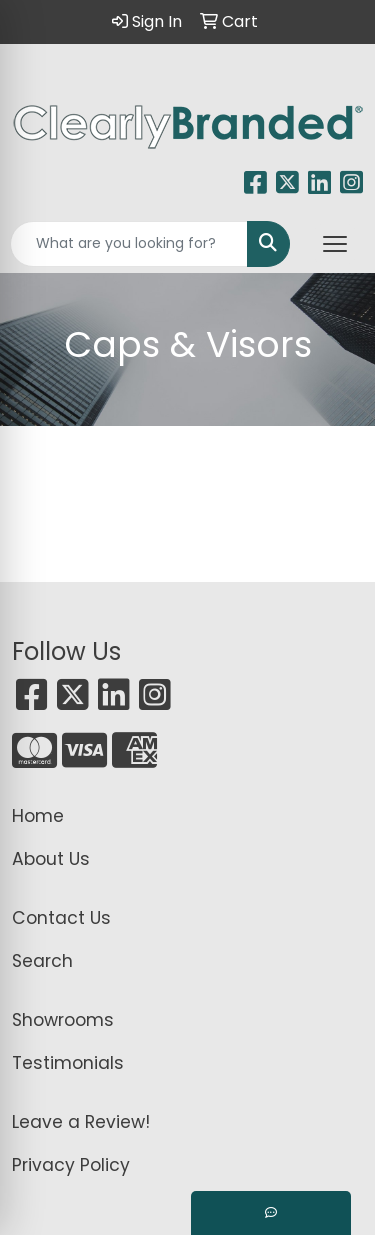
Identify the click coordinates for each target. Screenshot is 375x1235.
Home (38, 816)
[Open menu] (335, 244)
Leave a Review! (81, 1122)
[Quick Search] (129, 244)
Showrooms (63, 1020)
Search (42, 961)
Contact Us (61, 918)
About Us (51, 859)
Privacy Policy (71, 1165)
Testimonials (68, 1063)
